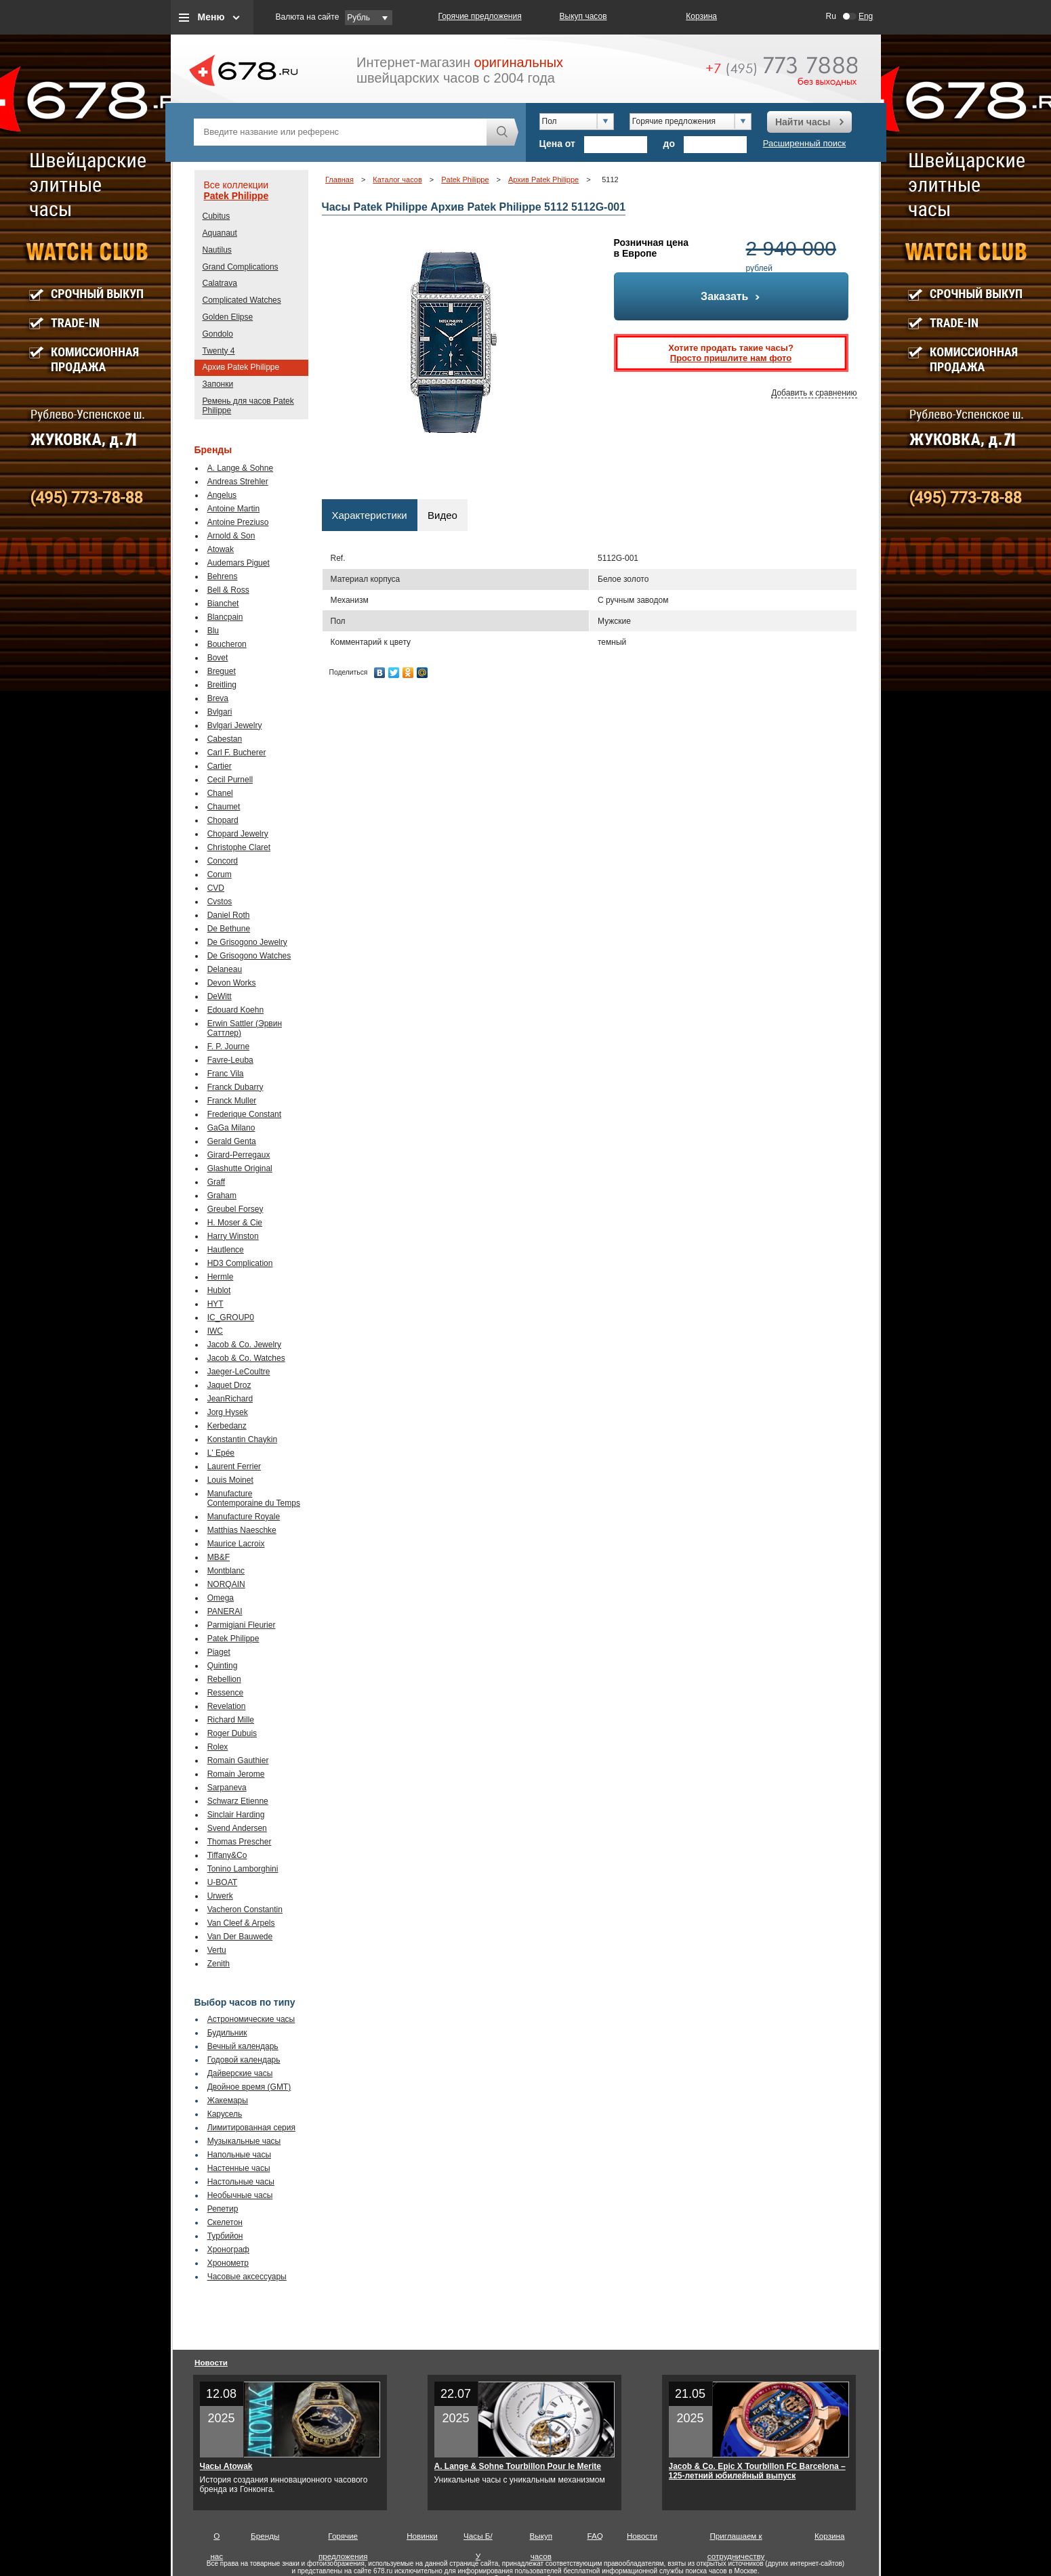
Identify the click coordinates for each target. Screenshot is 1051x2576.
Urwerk (220, 1896)
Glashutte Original (239, 1168)
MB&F (218, 1557)
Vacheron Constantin (245, 1909)
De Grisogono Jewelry (247, 942)
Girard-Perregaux (238, 1155)
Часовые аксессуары (247, 2276)
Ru (831, 16)
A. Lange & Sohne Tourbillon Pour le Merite (517, 2466)
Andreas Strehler (237, 481)
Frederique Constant (244, 1114)
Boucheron (227, 644)
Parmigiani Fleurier (241, 1625)
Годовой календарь (244, 2060)
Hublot (219, 1290)
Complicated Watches (242, 300)
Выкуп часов (583, 16)
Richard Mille (230, 1720)
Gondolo (218, 334)
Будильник (227, 2032)
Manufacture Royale (243, 1516)
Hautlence (225, 1249)
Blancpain (225, 617)
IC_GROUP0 (230, 1317)
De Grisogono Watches (249, 955)
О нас (216, 2538)
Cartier (219, 766)
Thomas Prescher (239, 1841)
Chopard (223, 820)
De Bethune (228, 928)
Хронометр (228, 2263)
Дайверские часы (240, 2073)
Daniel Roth (228, 915)
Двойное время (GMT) (249, 2087)
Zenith (218, 1963)
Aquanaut (220, 233)
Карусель (225, 2114)
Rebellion (224, 1679)
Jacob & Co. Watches (246, 1358)
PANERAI (225, 1611)
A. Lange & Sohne (240, 468)
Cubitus (216, 216)
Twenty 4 (219, 351)
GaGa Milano (231, 1128)
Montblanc (226, 1571)
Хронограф (228, 2249)
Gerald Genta (231, 1141)
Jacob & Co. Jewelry (244, 1344)
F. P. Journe (228, 1046)
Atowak (220, 549)
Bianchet (223, 603)
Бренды (265, 2535)
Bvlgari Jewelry (234, 725)
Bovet (217, 657)
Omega (220, 1598)
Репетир (223, 2209)
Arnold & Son (231, 536)
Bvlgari (219, 712)
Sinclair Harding (236, 1814)
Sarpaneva (227, 1787)
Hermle (220, 1277)
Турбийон (225, 2236)
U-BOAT (222, 1882)
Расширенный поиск (804, 143)
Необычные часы (240, 2195)
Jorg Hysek (227, 1412)
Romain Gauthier (238, 1760)
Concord (222, 861)
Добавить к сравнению (814, 393)
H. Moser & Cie (234, 1222)
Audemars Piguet (238, 563)
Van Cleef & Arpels (241, 1923)
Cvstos (219, 901)
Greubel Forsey (235, 1209)
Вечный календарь (243, 2046)
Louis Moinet (230, 1480)
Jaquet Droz (229, 1385)
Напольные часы (239, 2154)
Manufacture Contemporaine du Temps (253, 1498)
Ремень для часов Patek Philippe (248, 405)
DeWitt (219, 996)
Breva (217, 698)
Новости (211, 2362)
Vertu (216, 1950)
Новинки (422, 2535)
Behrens (222, 576)
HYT (215, 1304)
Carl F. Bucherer (236, 752)
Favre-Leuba (230, 1060)
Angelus (221, 495)
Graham (221, 1195)
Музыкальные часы (244, 2141)
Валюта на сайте (307, 17)
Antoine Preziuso (238, 522)
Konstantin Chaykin (242, 1439)
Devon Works (231, 983)
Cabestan (224, 739)
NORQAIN (226, 1584)
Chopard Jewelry (237, 834)
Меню (211, 17)
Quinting (222, 1665)
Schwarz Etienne (237, 1801)
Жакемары (227, 2100)
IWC (215, 1331)
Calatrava (220, 283)
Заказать (731, 296)
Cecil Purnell (230, 779)
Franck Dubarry (235, 1087)
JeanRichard (230, 1398)
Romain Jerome (236, 1774)
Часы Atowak (226, 2466)
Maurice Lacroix (236, 1543)
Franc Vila (225, 1073)
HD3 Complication (240, 1263)
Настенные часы (238, 2168)
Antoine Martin (233, 508)
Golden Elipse (228, 317)
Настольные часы (240, 2182)
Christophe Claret (238, 847)
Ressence (225, 1692)
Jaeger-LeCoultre (238, 1371)
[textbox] (340, 132)
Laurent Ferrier (234, 1466)
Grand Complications (241, 267)
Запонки (218, 384)
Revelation (226, 1706)
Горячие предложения (480, 16)
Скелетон (225, 2222)
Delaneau (224, 969)
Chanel (220, 793)
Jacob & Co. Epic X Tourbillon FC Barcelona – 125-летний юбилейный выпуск (757, 2471)
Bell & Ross (228, 590)
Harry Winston (233, 1236)
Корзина (701, 16)
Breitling (221, 685)
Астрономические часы (251, 2019)
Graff (216, 1182)
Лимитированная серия (251, 2127)
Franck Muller (232, 1100)
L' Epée (220, 1453)
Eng (866, 16)
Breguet (221, 671)
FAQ (595, 2535)
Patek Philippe (236, 195)
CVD (215, 888)
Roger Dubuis (232, 1733)
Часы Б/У (478, 2538)
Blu (213, 630)
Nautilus (217, 250)
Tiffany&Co (227, 1855)
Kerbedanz (227, 1426)
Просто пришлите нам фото (730, 358)
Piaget (218, 1652)
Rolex (217, 1747)
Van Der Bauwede (240, 1936)
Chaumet (224, 806)
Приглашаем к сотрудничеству (736, 2538)
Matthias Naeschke (241, 1530)
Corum (219, 874)
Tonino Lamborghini (243, 1869)
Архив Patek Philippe (241, 367)
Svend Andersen (237, 1828)
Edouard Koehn (235, 1010)
